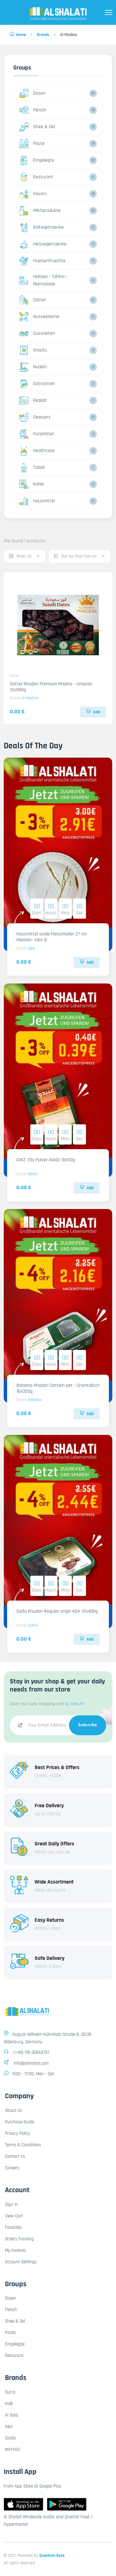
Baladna (35, 1400)
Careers (12, 2168)
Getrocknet (37, 383)
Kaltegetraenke (41, 227)
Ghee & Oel (37, 127)
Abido (32, 1174)
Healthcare (36, 450)
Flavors (33, 194)
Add (93, 712)
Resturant (36, 177)
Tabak (32, 467)
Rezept (33, 400)
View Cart (14, 2216)
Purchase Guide (19, 2122)
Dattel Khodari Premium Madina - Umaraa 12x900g (51, 687)
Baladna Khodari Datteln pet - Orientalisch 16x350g (58, 1388)
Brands (43, 35)
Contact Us (15, 2156)
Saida (10, 2438)
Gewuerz (34, 417)
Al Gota (11, 2415)
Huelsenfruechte (42, 261)
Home (18, 35)
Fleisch (32, 110)
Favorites (13, 2227)
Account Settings (21, 2262)
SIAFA (32, 1625)
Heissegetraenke (43, 244)
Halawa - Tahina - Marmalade (43, 280)
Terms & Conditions (23, 2145)
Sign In (11, 2204)
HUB (9, 2404)
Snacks (33, 350)
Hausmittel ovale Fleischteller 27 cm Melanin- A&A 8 (51, 937)
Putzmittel (36, 434)
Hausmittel (37, 501)
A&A (31, 948)
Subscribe (87, 1725)
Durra (10, 2392)
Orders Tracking (19, 2239)
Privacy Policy (17, 2133)
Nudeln (33, 367)
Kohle (31, 484)
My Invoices (15, 2250)
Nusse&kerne (39, 316)
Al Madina (29, 698)
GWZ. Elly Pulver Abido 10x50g (45, 1160)
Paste (32, 143)
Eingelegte (36, 160)
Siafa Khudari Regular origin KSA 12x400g (57, 1611)
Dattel (32, 300)
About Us (13, 2110)
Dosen (32, 93)
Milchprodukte (40, 210)
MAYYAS (12, 2450)
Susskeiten (37, 333)
